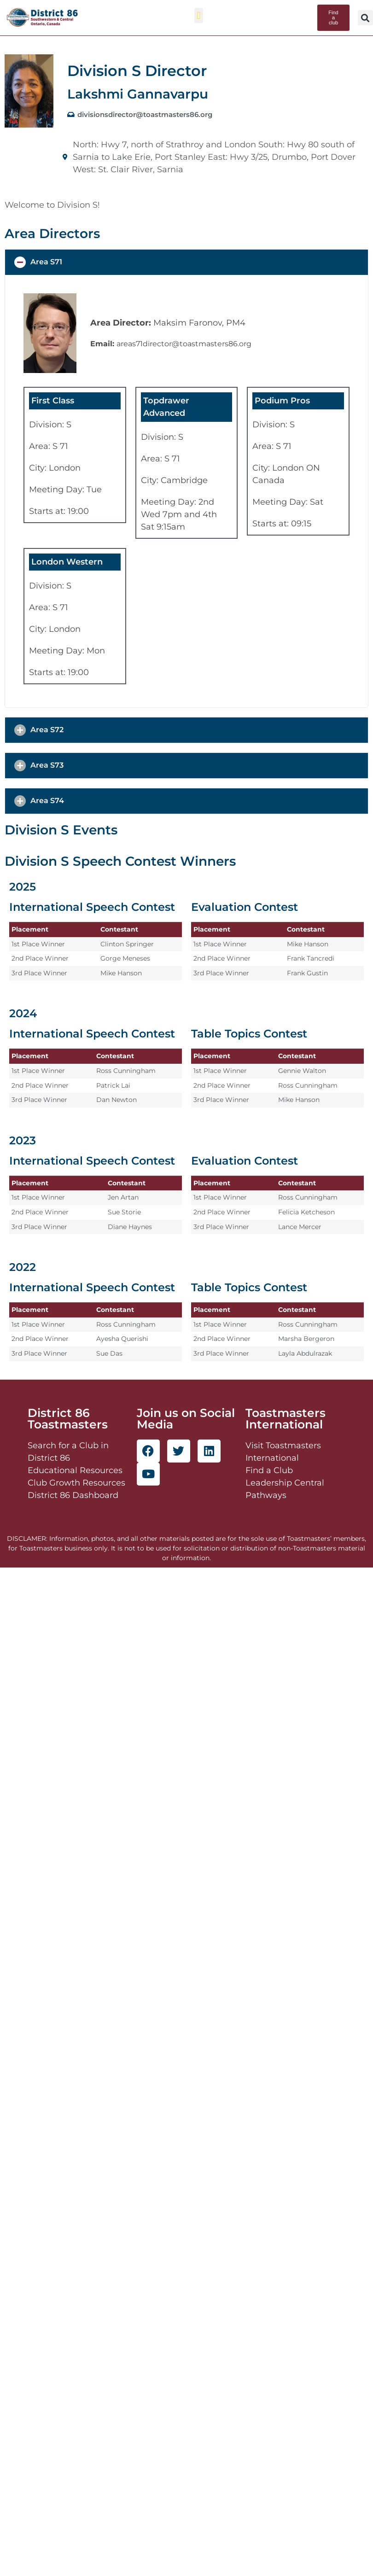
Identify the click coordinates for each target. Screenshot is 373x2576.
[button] (198, 15)
